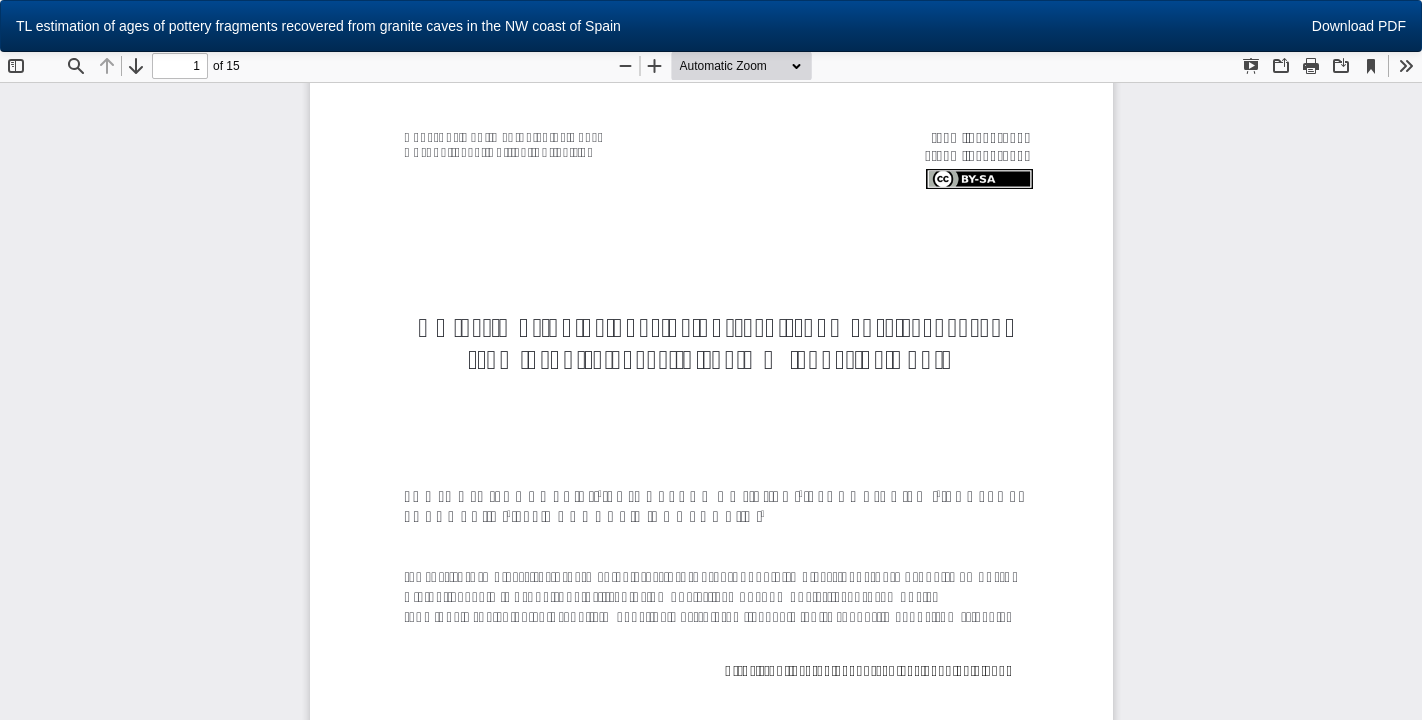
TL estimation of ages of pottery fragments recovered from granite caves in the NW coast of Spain (318, 26)
